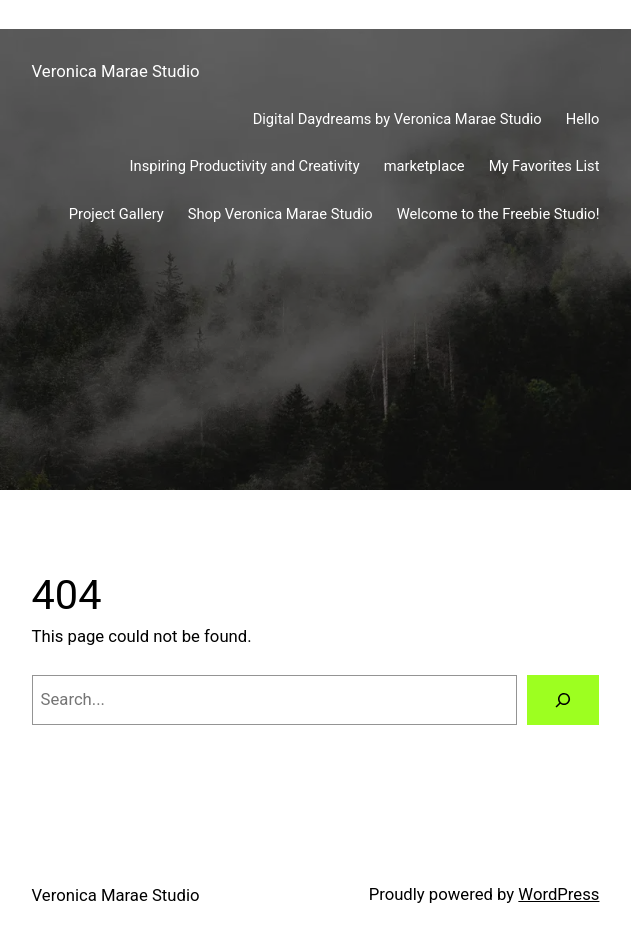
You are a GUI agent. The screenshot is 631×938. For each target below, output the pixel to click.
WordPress (558, 894)
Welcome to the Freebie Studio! (498, 214)
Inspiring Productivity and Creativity (245, 166)
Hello (583, 119)
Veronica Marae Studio (116, 71)
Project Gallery (116, 214)
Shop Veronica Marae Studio (280, 214)
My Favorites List (544, 166)
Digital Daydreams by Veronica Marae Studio (397, 119)
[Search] (563, 700)
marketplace (424, 166)
